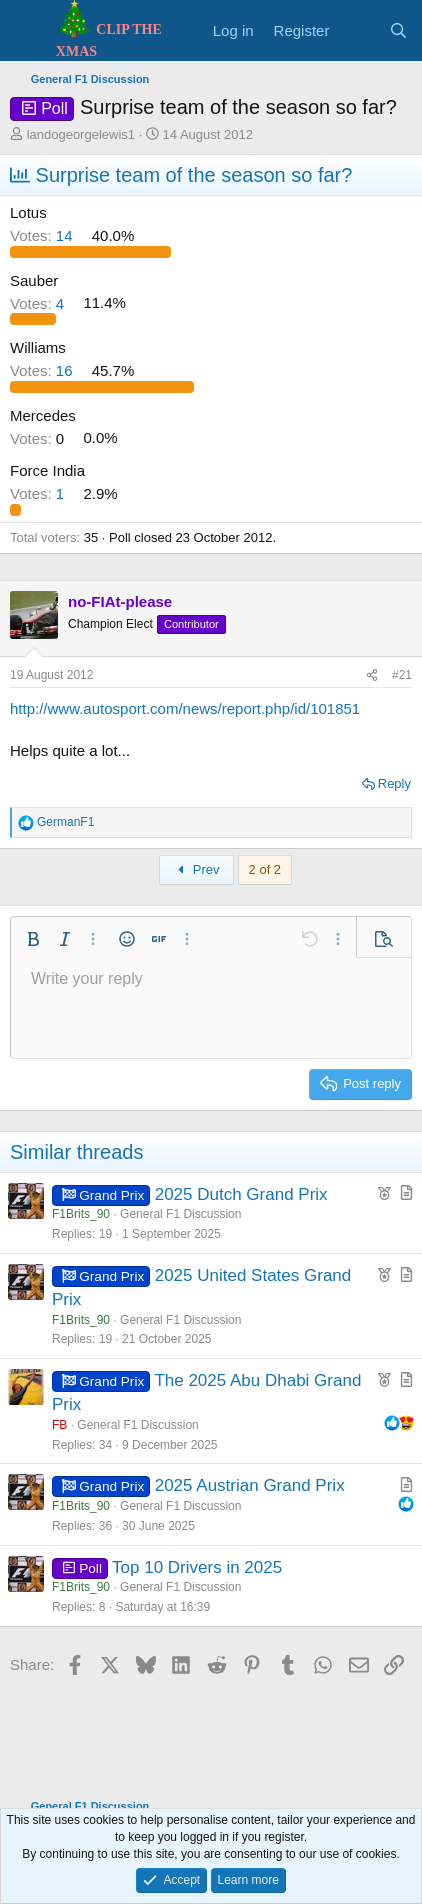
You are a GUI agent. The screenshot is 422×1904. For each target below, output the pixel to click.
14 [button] (43, 235)
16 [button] (43, 370)
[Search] (398, 30)
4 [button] (39, 302)
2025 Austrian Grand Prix (250, 1485)
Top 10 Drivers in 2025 (197, 1567)
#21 (402, 675)
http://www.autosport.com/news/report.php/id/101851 (185, 708)
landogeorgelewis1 (81, 134)
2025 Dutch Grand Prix (241, 1194)
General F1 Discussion (180, 1214)
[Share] (372, 675)
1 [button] (39, 493)
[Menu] (27, 31)
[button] (33, 939)
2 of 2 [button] (265, 869)
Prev (196, 869)
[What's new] (358, 30)
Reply (394, 783)
